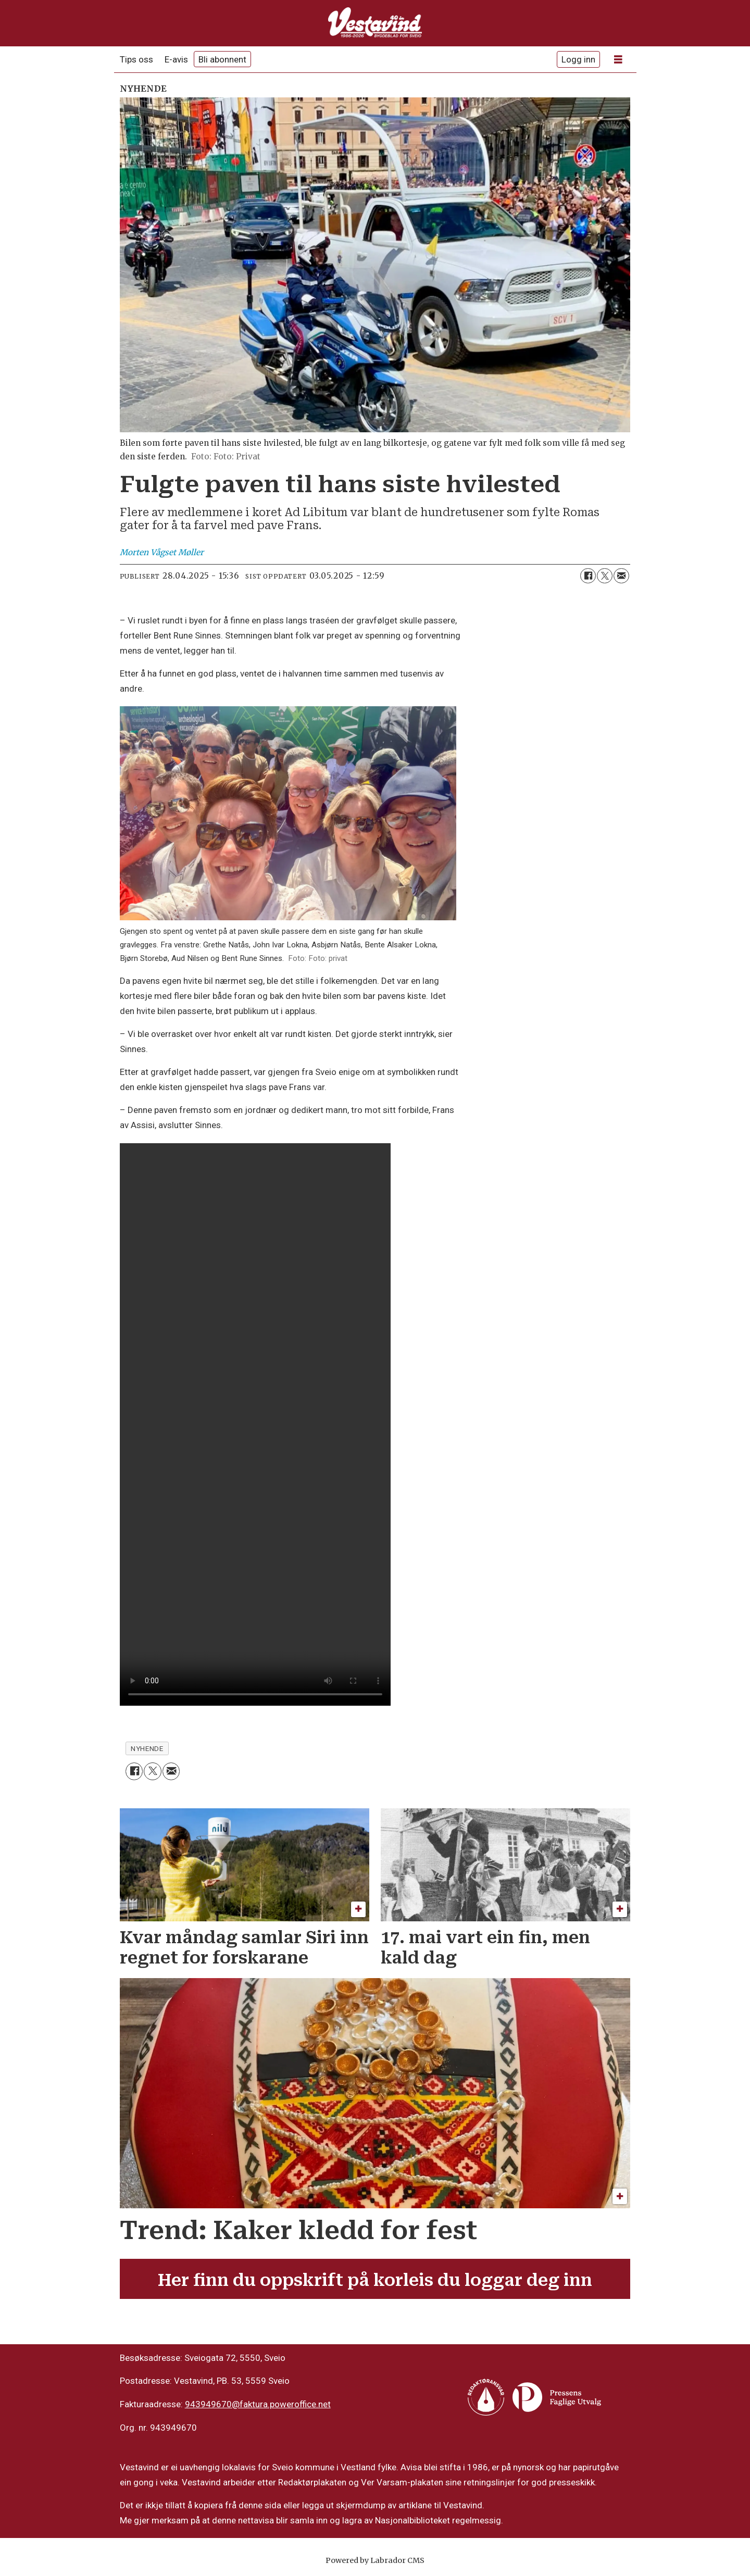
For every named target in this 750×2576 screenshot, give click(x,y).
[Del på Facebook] (588, 576)
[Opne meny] (618, 59)
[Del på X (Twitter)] (604, 576)
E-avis (176, 59)
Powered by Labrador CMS (375, 2560)
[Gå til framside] (375, 23)
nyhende (147, 1748)
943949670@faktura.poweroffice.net (258, 2404)
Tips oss (136, 59)
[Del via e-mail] (621, 576)
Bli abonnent (222, 59)
